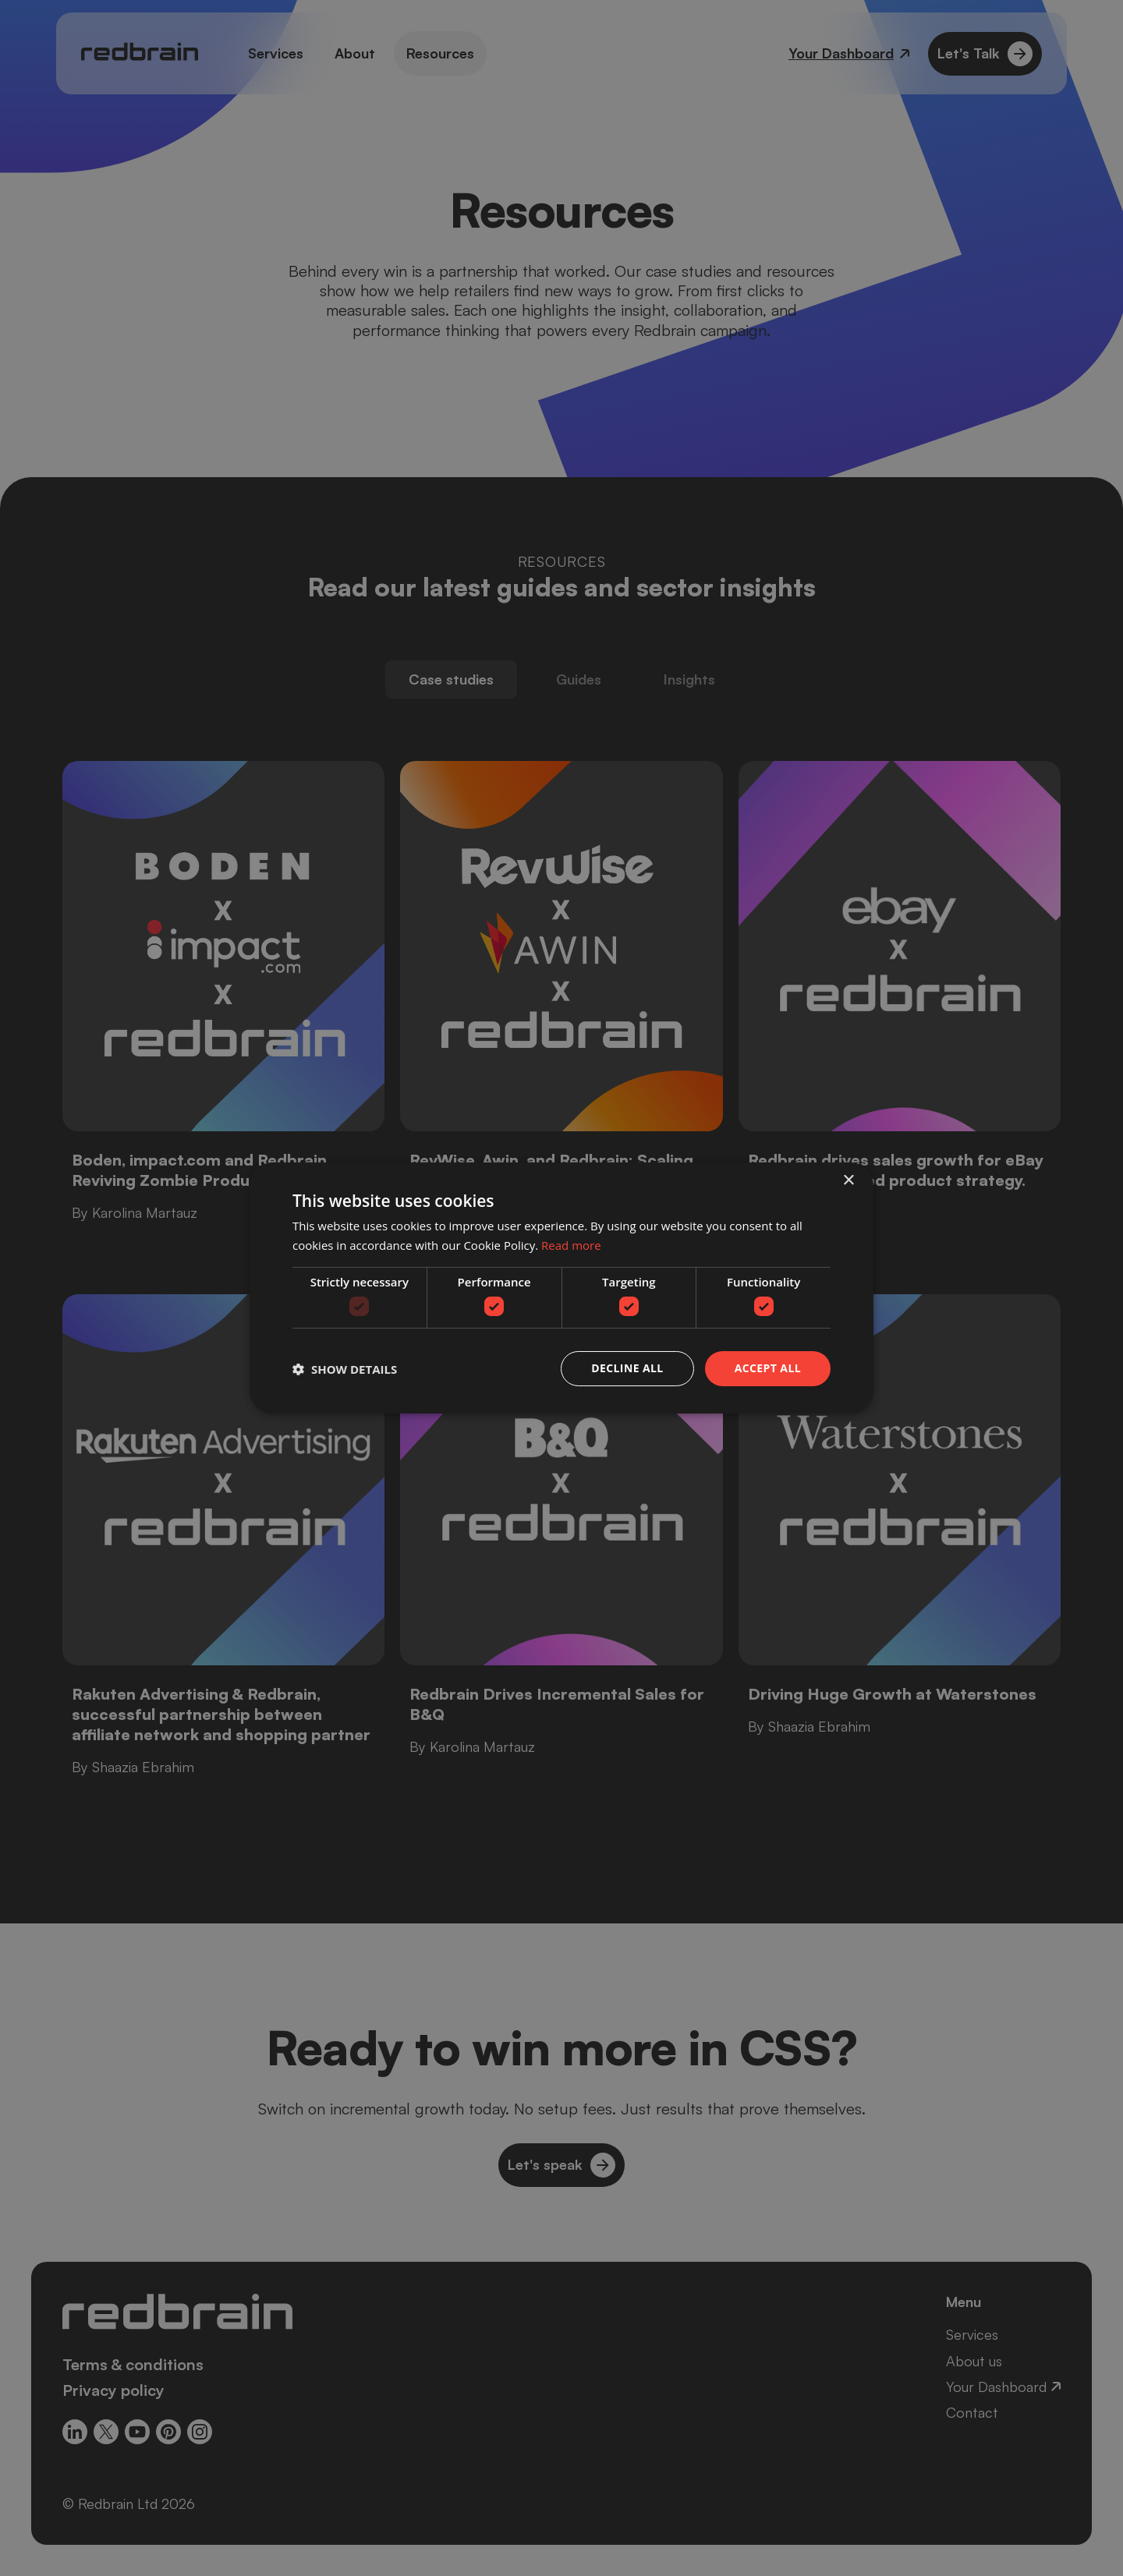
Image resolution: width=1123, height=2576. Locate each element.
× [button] (848, 1181)
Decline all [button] (627, 1368)
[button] (344, 1369)
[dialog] (561, 1288)
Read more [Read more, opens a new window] (571, 1245)
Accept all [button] (768, 1368)
